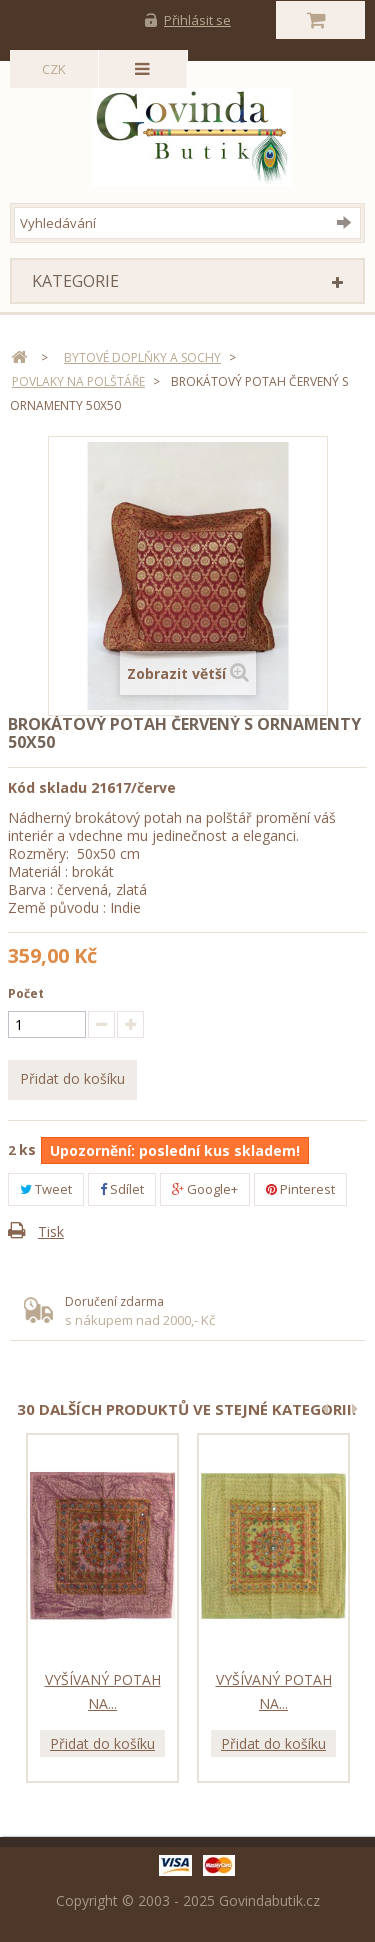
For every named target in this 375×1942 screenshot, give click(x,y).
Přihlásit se (197, 20)
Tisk (51, 1231)
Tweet (46, 1189)
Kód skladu (47, 787)
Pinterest (300, 1189)
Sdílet (122, 1189)
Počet (26, 993)
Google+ (205, 1189)
